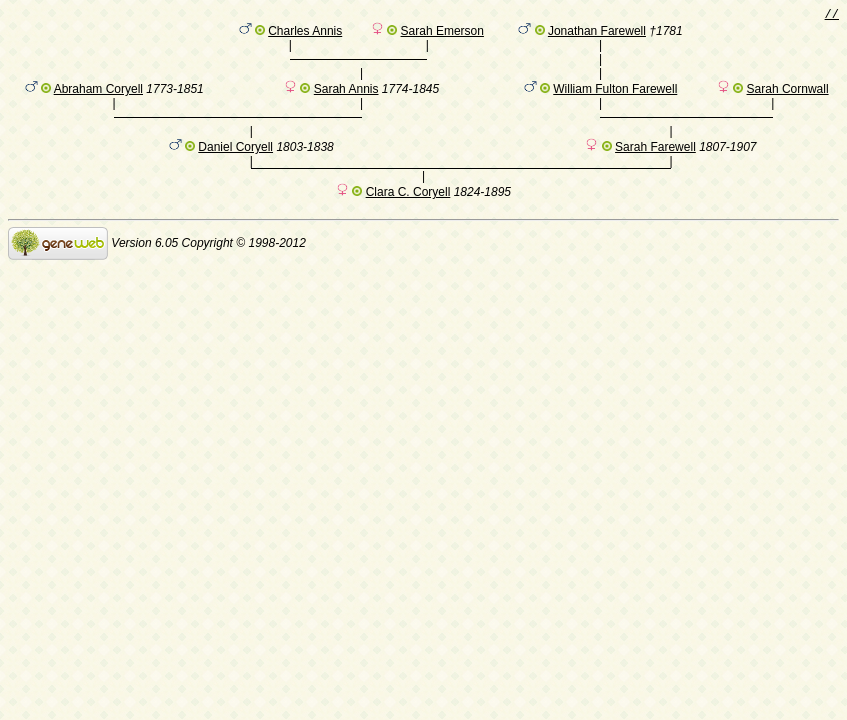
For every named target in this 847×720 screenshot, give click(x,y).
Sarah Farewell (655, 171)
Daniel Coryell (235, 171)
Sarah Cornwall (788, 103)
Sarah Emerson (442, 35)
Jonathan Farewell (597, 35)
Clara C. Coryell (408, 219)
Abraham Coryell (98, 103)
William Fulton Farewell (615, 103)
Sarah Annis (346, 103)
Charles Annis (305, 35)
